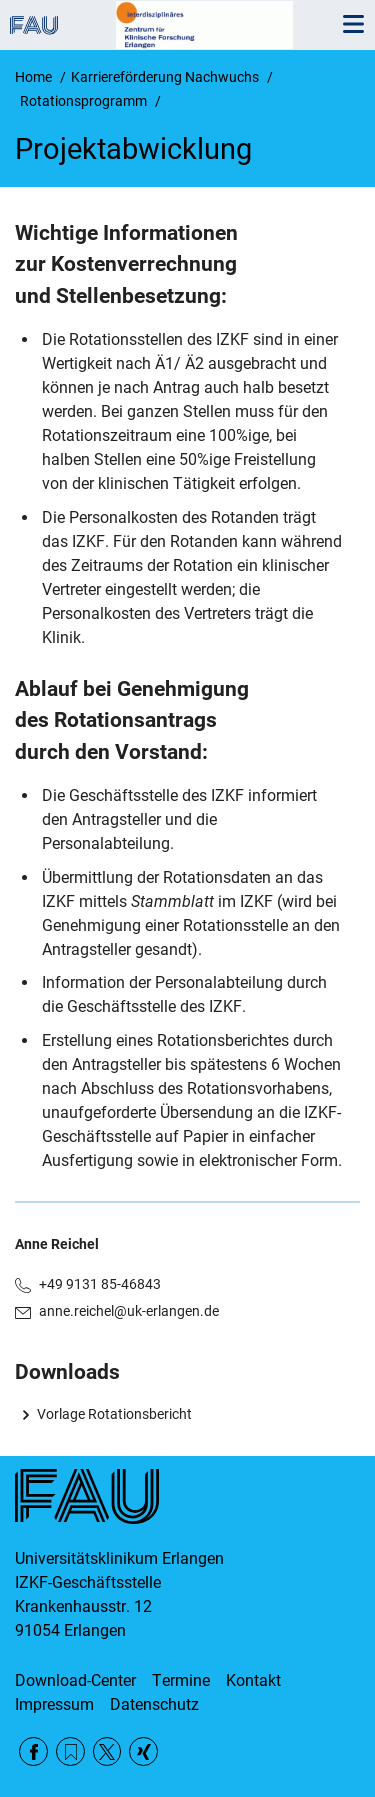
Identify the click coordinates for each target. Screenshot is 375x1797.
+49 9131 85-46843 (100, 1284)
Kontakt (253, 1680)
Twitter (107, 1751)
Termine (181, 1680)
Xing (143, 1751)
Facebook (33, 1751)
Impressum (54, 1704)
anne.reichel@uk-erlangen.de (129, 1311)
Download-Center (75, 1680)
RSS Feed (70, 1751)
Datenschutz (154, 1704)
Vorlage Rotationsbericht (114, 1414)
